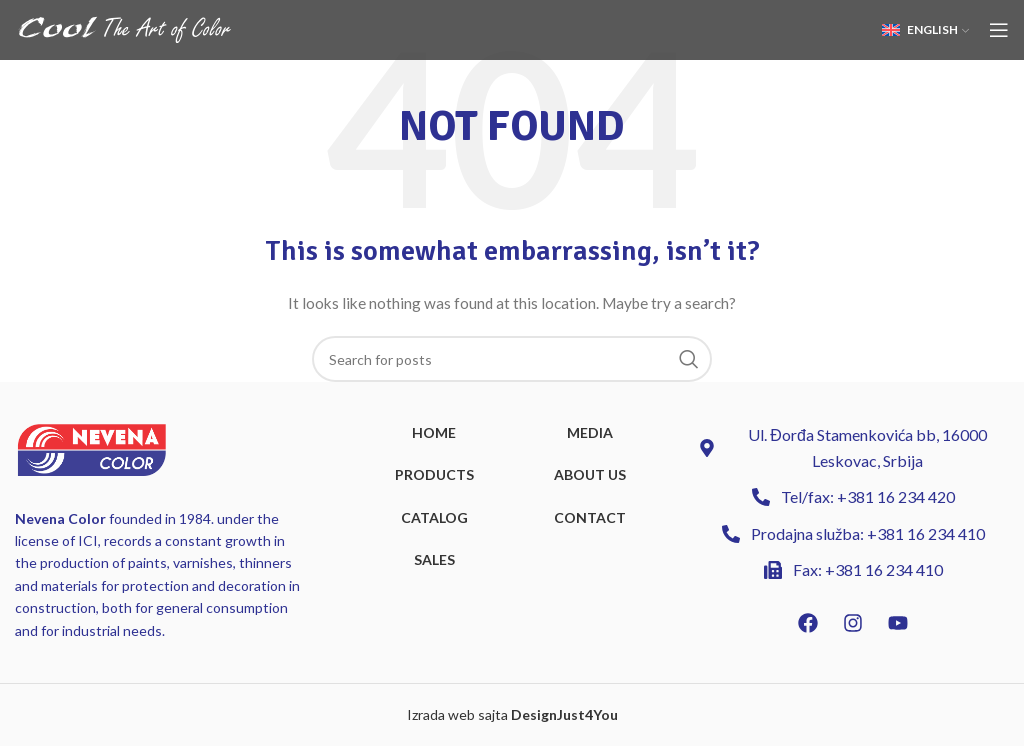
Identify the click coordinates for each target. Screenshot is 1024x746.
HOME (434, 432)
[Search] (512, 359)
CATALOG (434, 517)
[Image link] (91, 447)
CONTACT (590, 517)
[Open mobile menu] (999, 30)
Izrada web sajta (457, 714)
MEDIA (590, 432)
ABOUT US (590, 474)
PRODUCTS (434, 474)
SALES (434, 559)
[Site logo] (125, 28)
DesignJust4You (564, 714)
